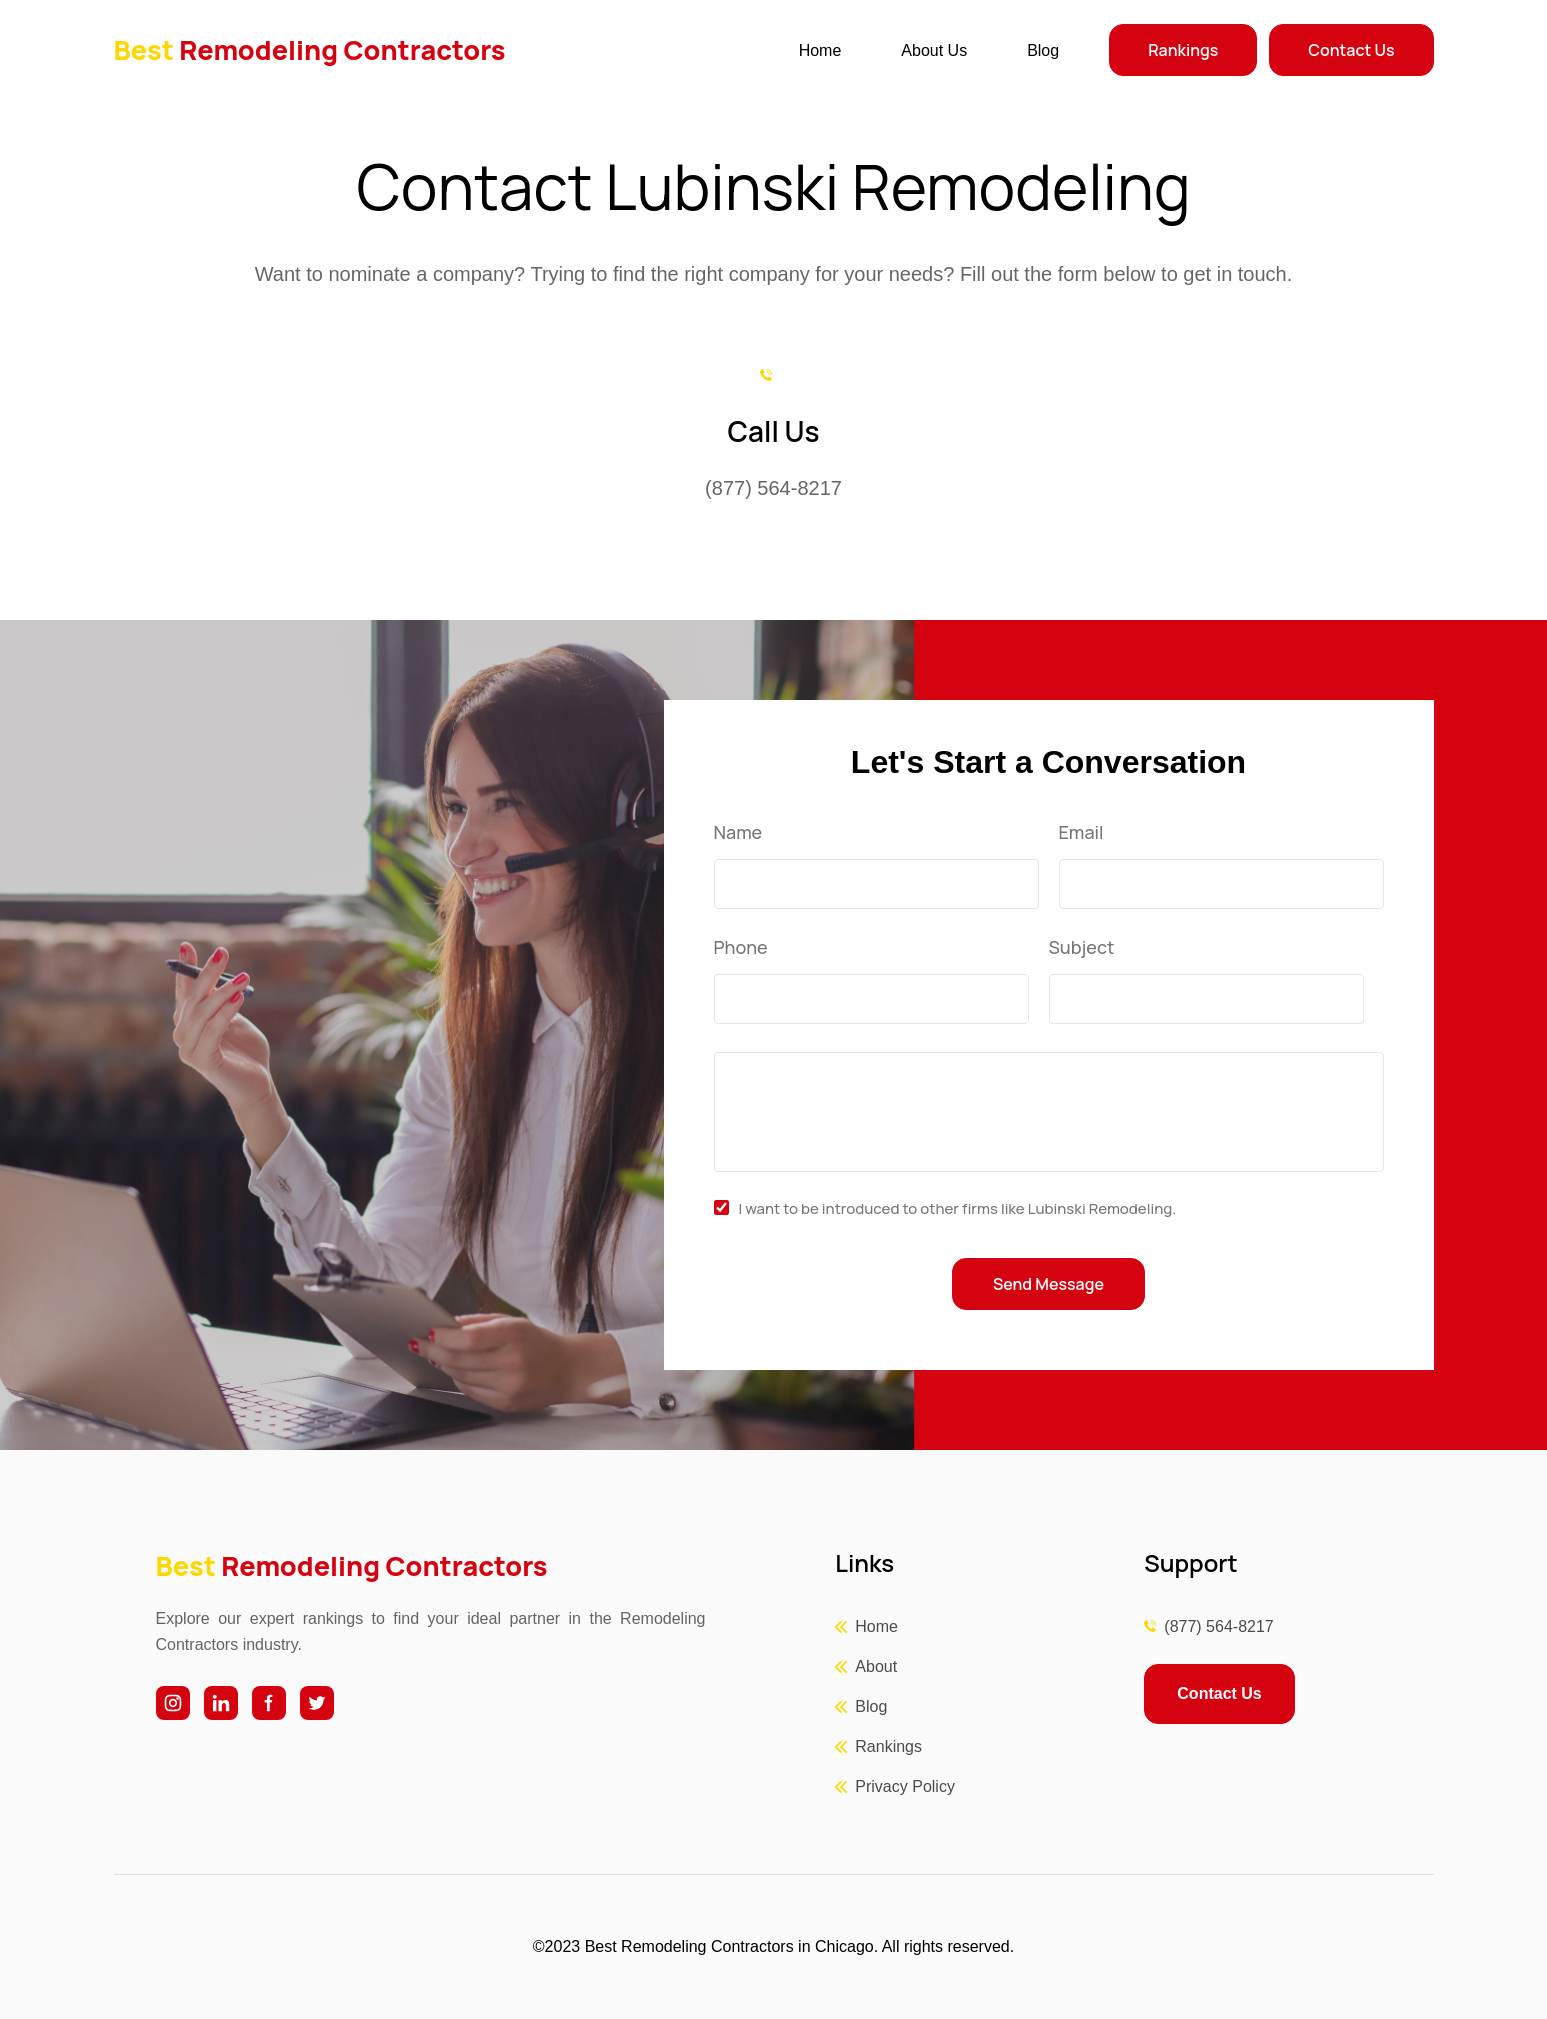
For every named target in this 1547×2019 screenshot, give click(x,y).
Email (1081, 833)
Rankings (1183, 50)
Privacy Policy (905, 1786)
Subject (1082, 948)
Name (738, 833)
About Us (934, 50)
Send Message (1048, 1284)
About (876, 1666)
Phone (741, 948)
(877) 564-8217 (1218, 1626)
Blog (1043, 50)
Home (820, 50)
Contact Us (1351, 50)
